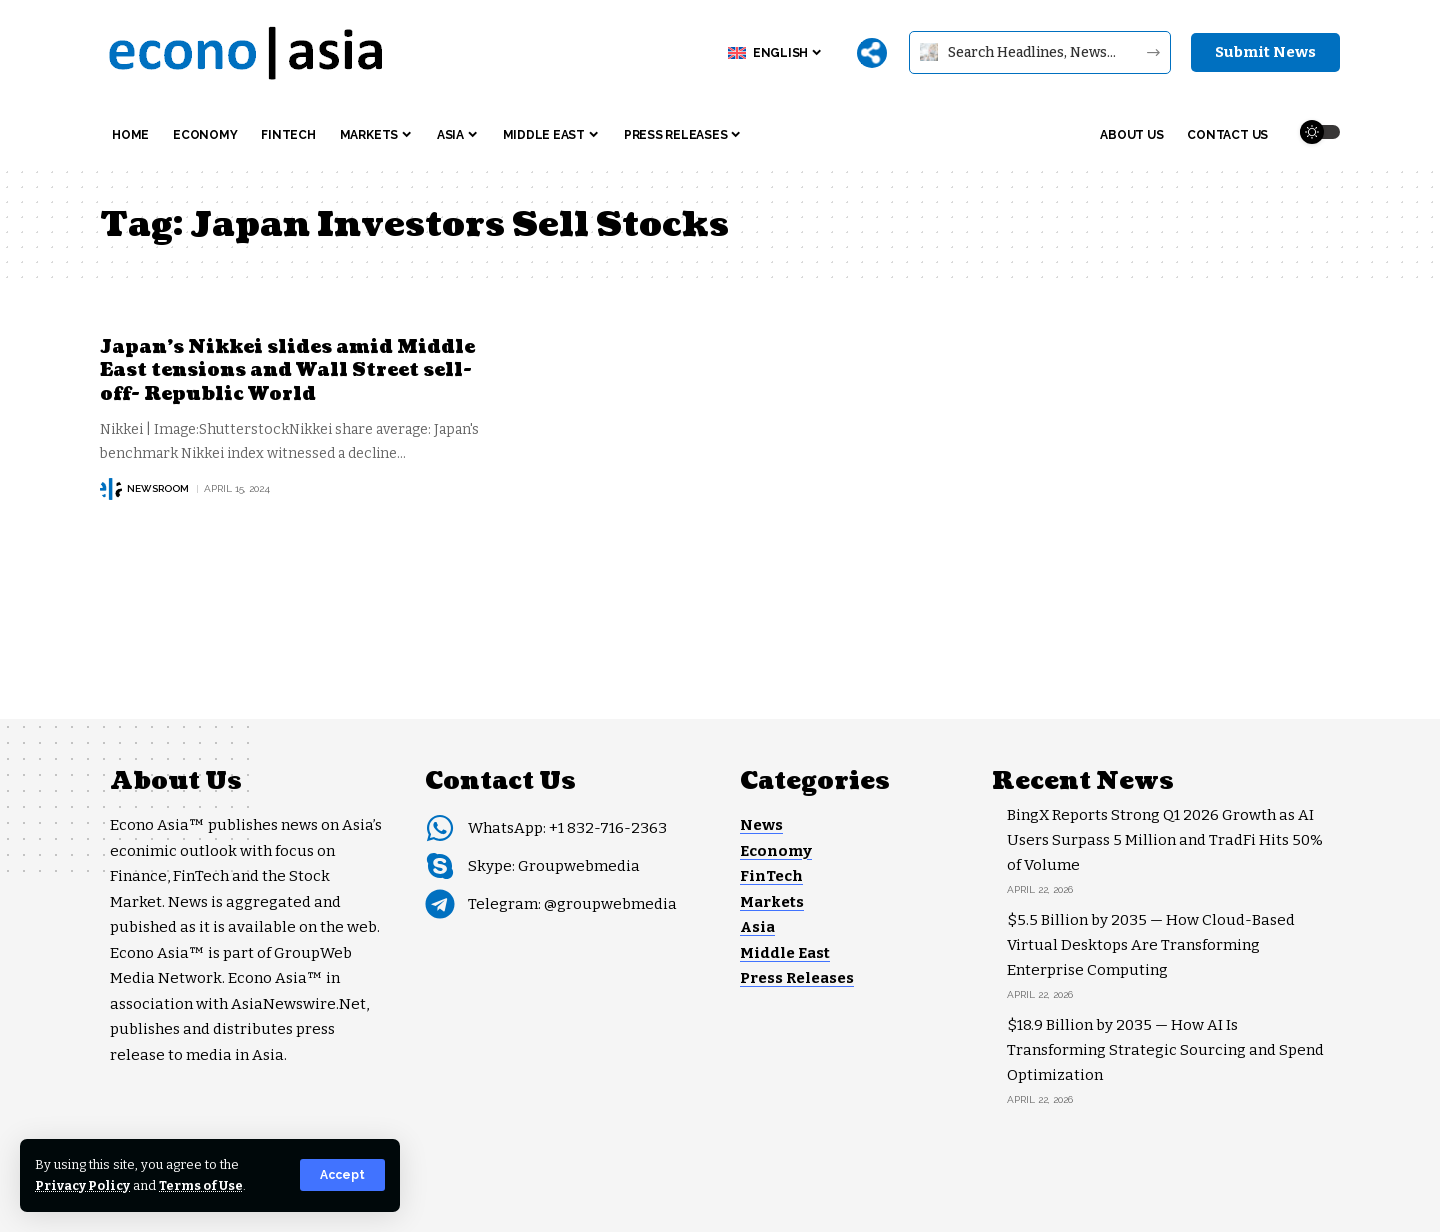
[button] (342, 1175)
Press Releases (797, 978)
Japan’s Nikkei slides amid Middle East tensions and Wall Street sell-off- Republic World (288, 371)
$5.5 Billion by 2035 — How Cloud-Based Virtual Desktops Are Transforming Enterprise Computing (1151, 945)
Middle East (785, 953)
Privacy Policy (82, 1185)
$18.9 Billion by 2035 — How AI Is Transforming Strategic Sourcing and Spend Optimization (1165, 1050)
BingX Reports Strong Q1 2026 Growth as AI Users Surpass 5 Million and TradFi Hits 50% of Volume (1165, 840)
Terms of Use (201, 1185)
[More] (872, 53)
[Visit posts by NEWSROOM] (111, 489)
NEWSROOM (158, 488)
